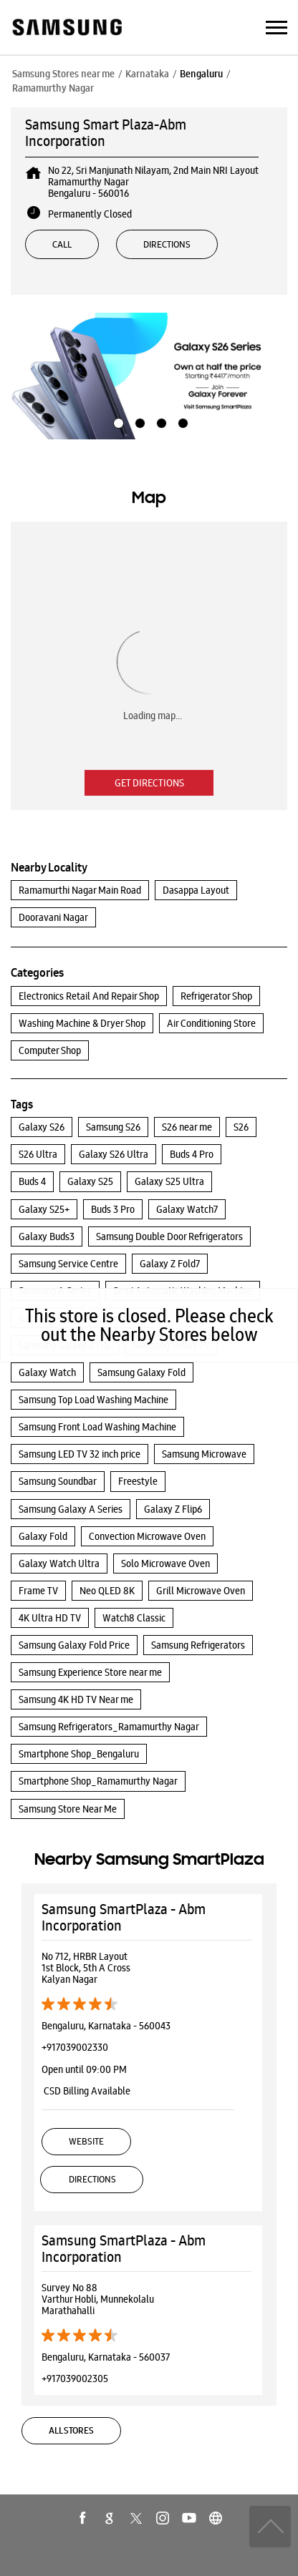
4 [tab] (181, 421)
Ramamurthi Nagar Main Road (80, 890)
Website (86, 2141)
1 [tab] (116, 421)
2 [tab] (138, 421)
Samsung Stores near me (63, 73)
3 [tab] (159, 421)
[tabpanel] (149, 376)
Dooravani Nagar (53, 917)
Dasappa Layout (196, 890)
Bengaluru (201, 73)
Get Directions (149, 782)
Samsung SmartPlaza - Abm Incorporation (124, 1917)
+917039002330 (75, 2047)
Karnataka (147, 73)
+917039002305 (75, 2378)
